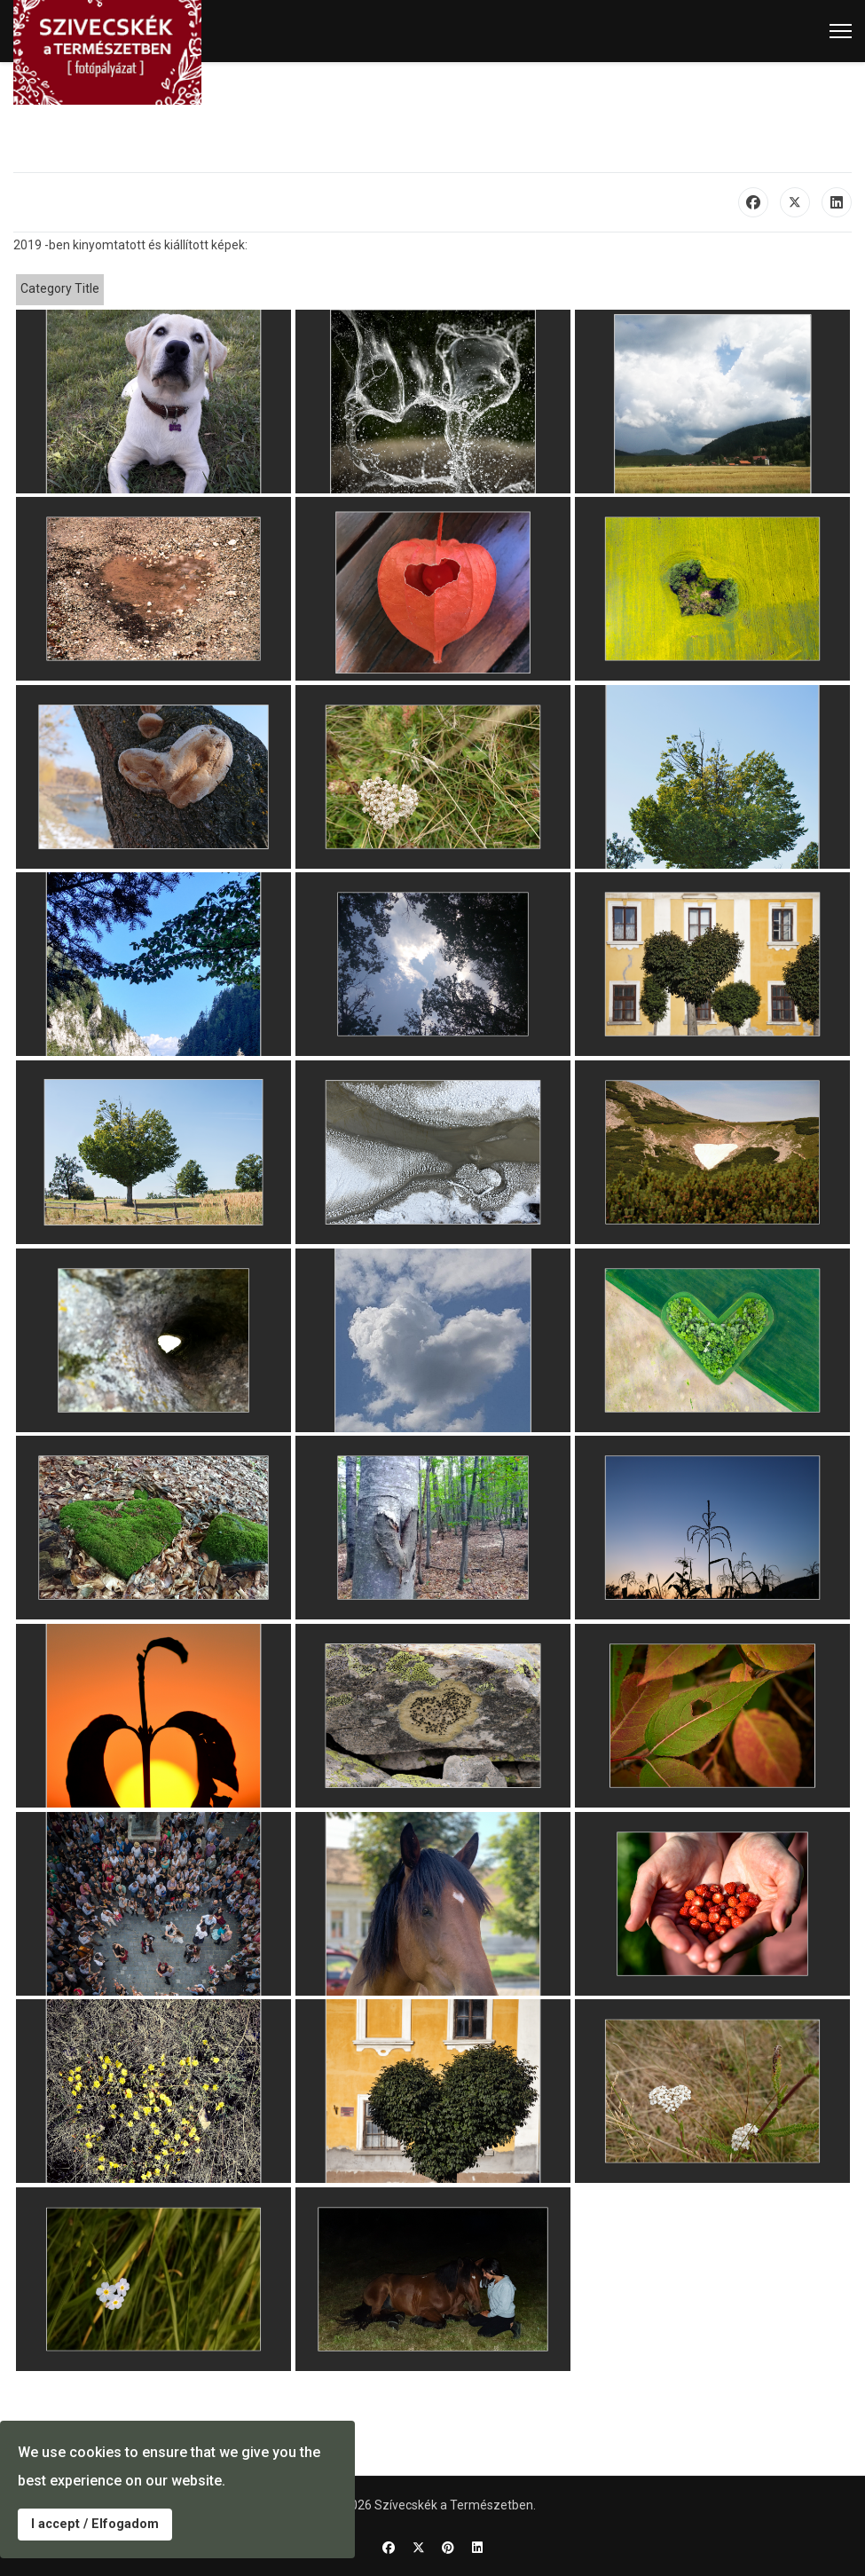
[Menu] (841, 31)
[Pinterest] (448, 2547)
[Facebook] (389, 2547)
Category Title (59, 288)
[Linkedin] (477, 2547)
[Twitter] (419, 2547)
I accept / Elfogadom (95, 2524)
